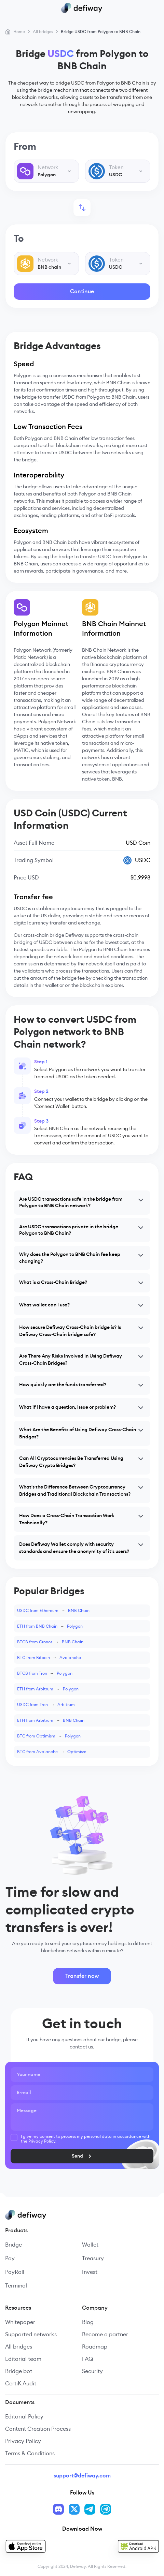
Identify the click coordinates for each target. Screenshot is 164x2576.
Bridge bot (18, 2371)
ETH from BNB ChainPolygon (50, 1626)
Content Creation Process (38, 2428)
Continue (82, 291)
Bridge (13, 2244)
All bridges (18, 2346)
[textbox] (46, 171)
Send (88, 2156)
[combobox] (46, 171)
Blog (88, 2322)
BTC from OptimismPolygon (49, 1735)
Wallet (90, 2244)
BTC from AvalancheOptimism (51, 1751)
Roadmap (94, 2346)
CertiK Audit (20, 2383)
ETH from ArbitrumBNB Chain (50, 1720)
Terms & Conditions (30, 2453)
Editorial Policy (24, 2416)
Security (92, 2371)
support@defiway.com (82, 2475)
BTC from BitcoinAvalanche (49, 1657)
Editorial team (23, 2359)
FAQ (87, 2359)
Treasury (93, 2258)
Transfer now (82, 1976)
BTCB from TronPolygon (44, 1673)
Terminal (16, 2285)
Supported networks (31, 2334)
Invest (89, 2272)
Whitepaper (20, 2322)
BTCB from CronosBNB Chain (50, 1641)
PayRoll (14, 2272)
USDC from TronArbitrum (46, 1704)
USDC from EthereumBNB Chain (53, 1610)
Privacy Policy (23, 2441)
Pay (10, 2258)
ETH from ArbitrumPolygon (48, 1688)
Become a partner (105, 2334)
